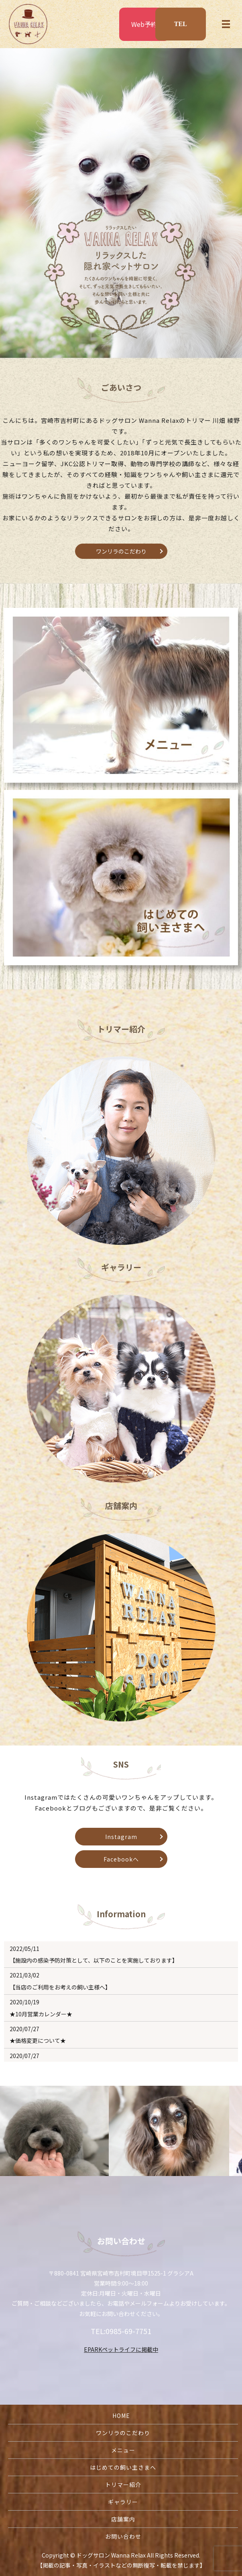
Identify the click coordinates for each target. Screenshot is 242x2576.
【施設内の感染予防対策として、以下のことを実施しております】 (94, 1960)
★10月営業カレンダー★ (41, 2014)
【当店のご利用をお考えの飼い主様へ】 (60, 1987)
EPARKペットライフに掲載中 (121, 2349)
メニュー (123, 2450)
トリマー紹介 (123, 2485)
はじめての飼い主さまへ (123, 2467)
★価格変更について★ (38, 2040)
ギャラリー (123, 2502)
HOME (121, 2416)
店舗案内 (123, 2519)
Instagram (121, 1837)
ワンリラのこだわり (121, 551)
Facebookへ (121, 1859)
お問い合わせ (123, 2536)
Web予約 (144, 24)
